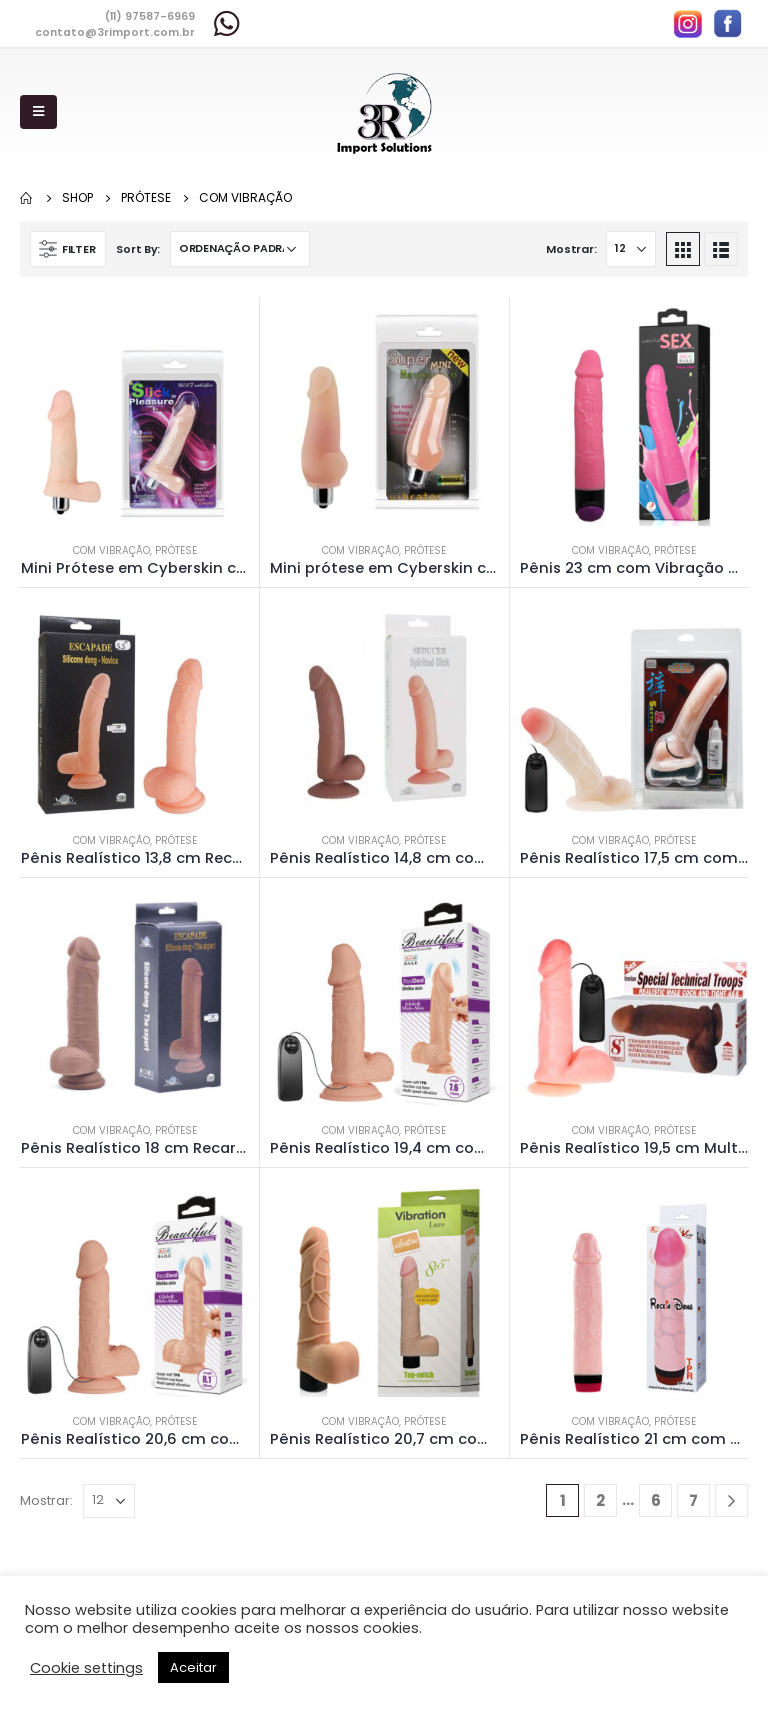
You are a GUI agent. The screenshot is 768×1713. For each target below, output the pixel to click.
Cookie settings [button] (86, 1668)
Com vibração (111, 550)
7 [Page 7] (693, 1500)
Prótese (176, 550)
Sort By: (138, 249)
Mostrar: (571, 249)
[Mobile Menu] (38, 112)
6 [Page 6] (656, 1500)
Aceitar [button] (193, 1667)
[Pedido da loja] (240, 249)
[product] (135, 411)
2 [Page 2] (600, 1500)
